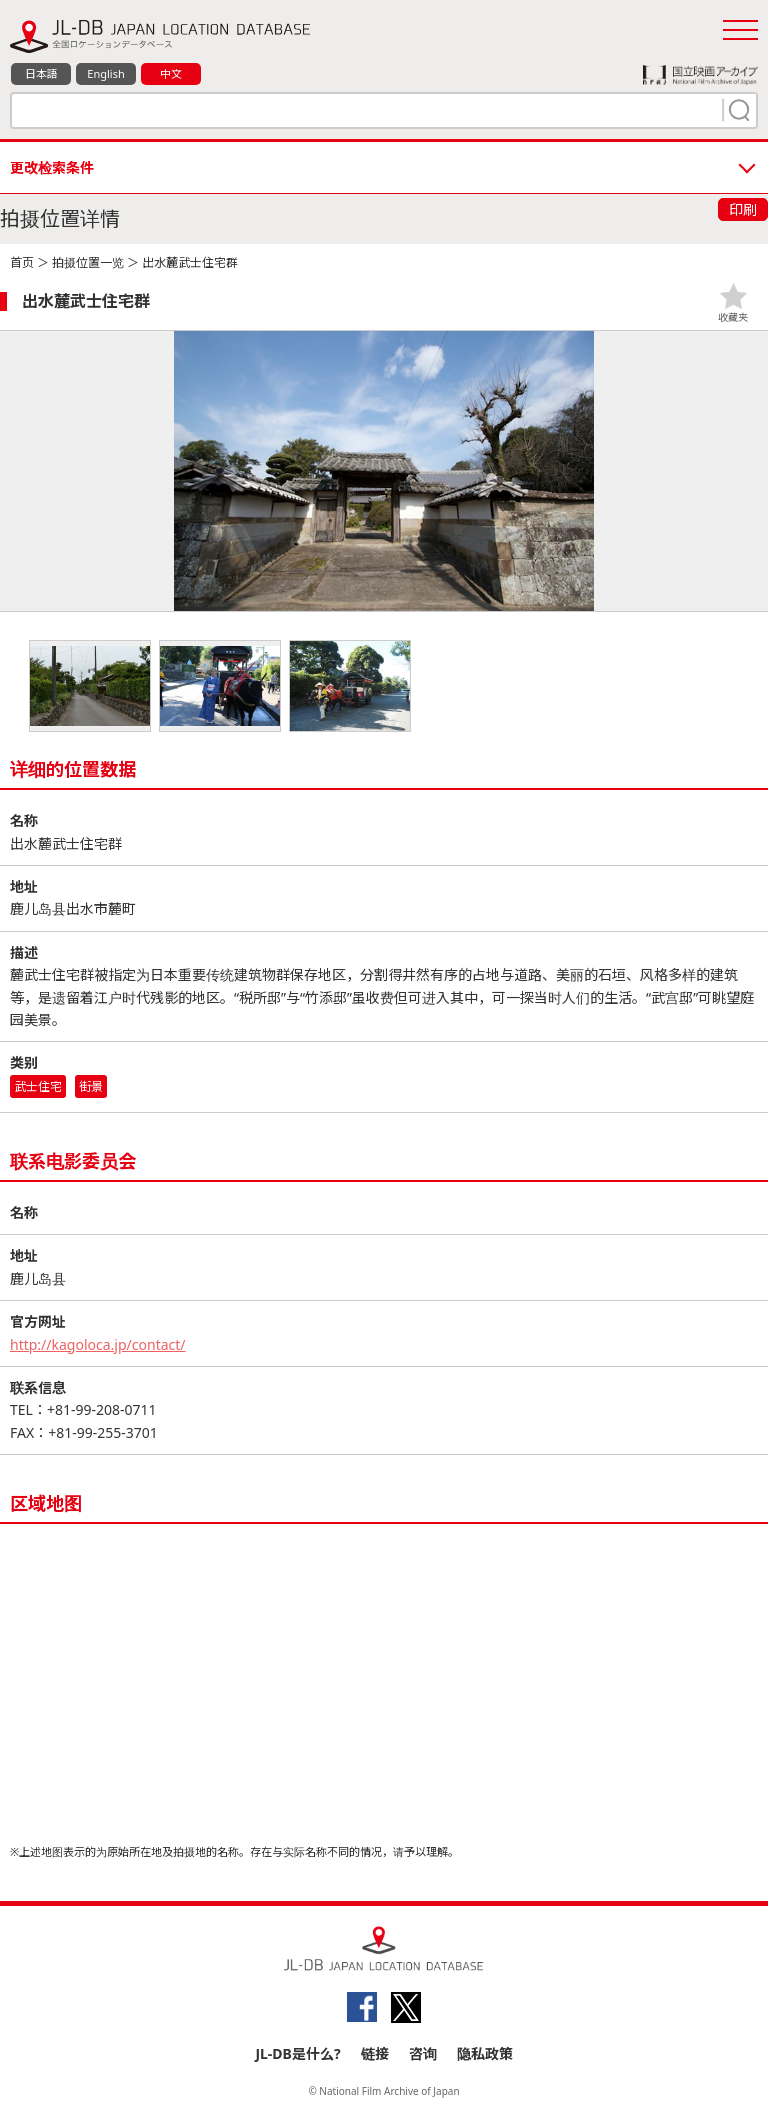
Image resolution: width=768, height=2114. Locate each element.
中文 (171, 73)
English (105, 73)
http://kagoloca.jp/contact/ (98, 1344)
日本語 (41, 73)
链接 (375, 2053)
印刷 (743, 209)
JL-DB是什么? (297, 2053)
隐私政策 (485, 2053)
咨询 (423, 2053)
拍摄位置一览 (88, 262)
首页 (22, 262)
